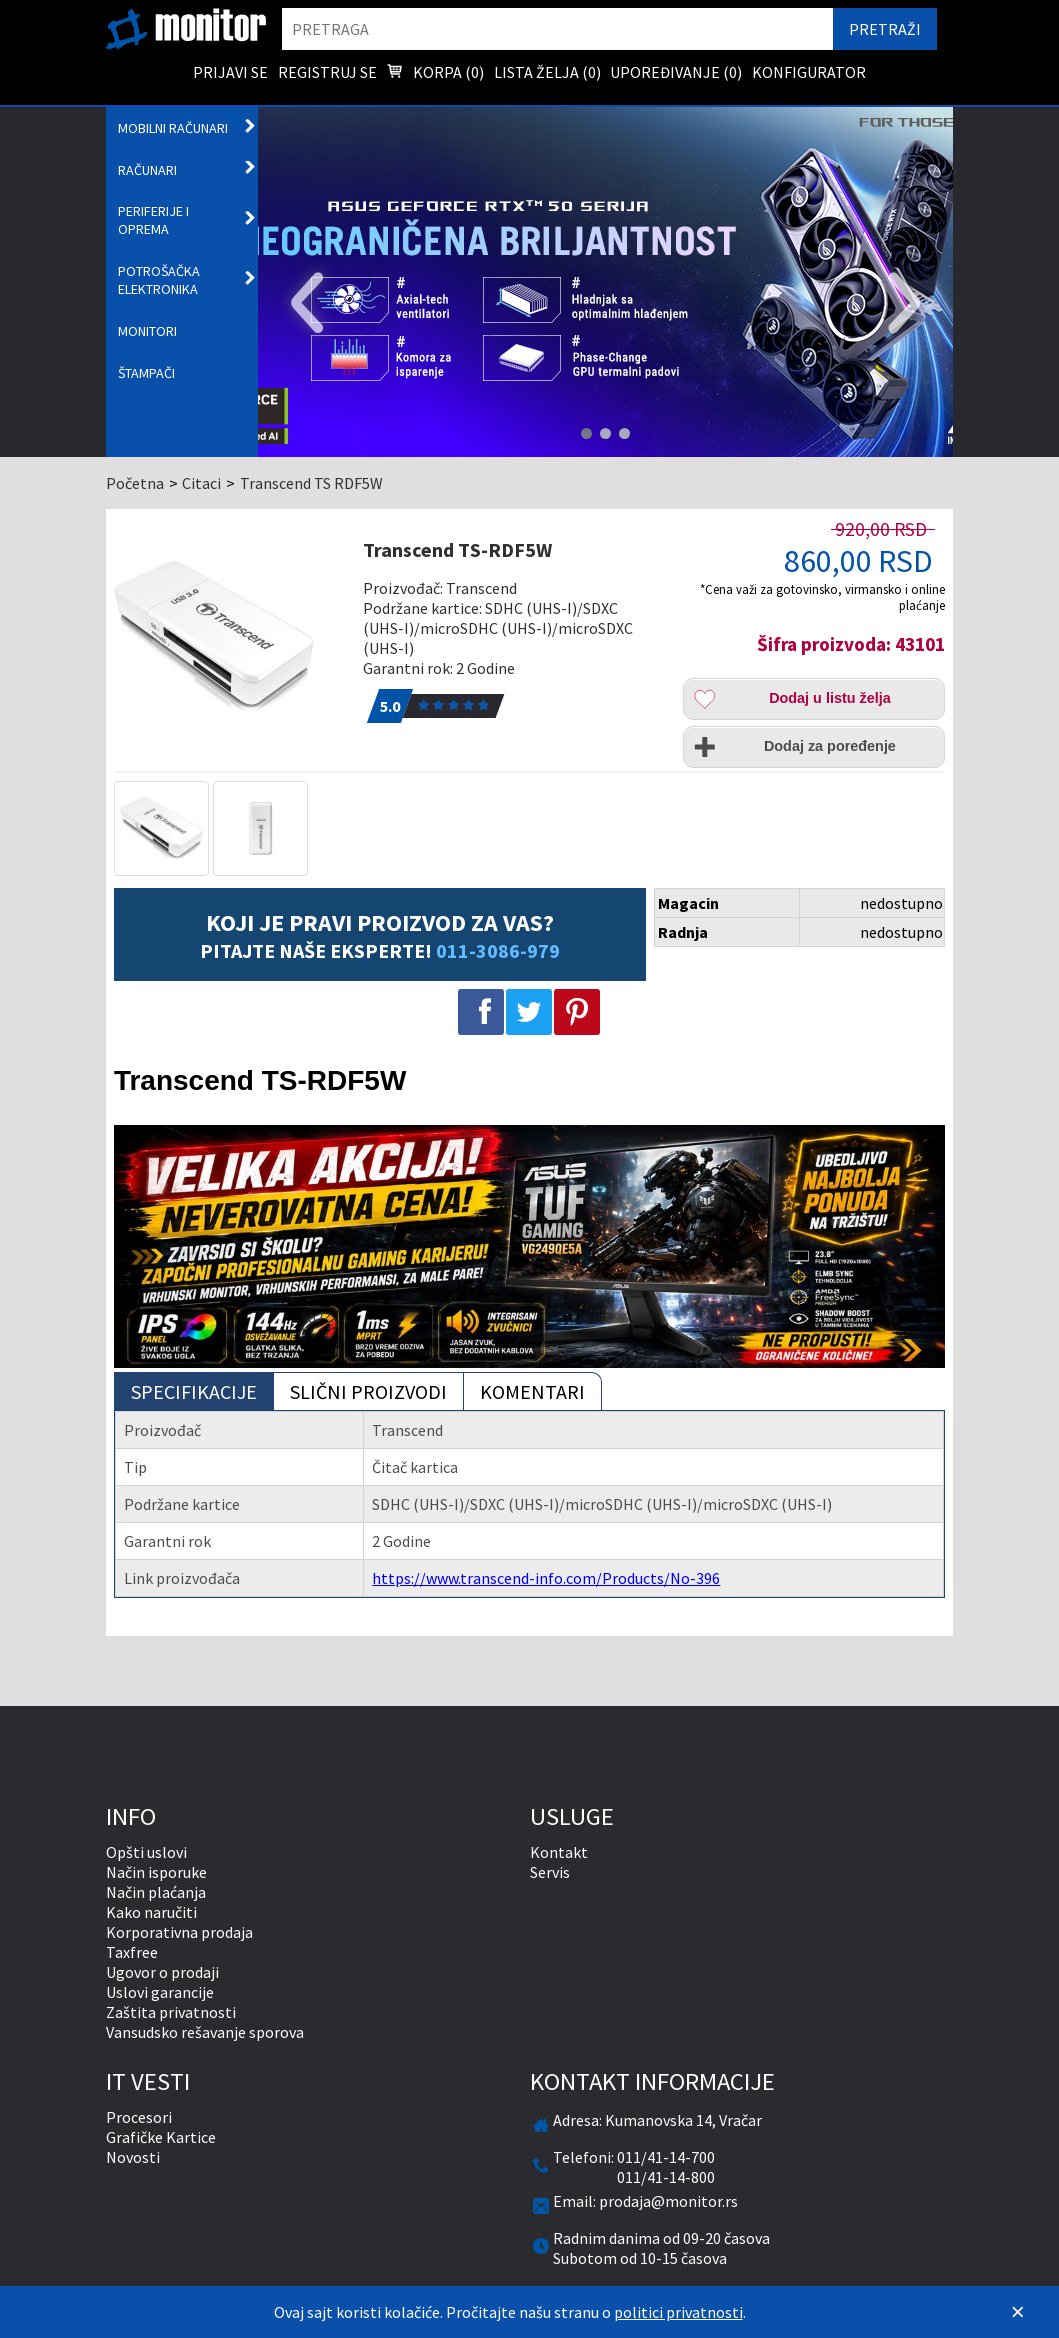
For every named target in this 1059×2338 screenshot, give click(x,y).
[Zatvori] (1018, 2312)
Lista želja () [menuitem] (547, 72)
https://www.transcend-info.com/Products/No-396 (546, 1578)
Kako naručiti (151, 1912)
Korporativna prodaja (179, 1932)
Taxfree (132, 1952)
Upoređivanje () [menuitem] (676, 72)
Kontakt (559, 1852)
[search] (557, 29)
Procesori (139, 2117)
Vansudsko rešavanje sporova (205, 2032)
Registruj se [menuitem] (327, 72)
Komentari (532, 1391)
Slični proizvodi (368, 1391)
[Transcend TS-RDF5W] (230, 637)
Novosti (133, 2157)
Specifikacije (194, 1391)
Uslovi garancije (160, 1992)
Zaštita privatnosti (171, 2012)
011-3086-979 (498, 950)
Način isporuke (156, 1872)
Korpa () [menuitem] (435, 74)
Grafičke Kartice (161, 2137)
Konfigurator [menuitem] (809, 72)
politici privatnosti (678, 2312)
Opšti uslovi (146, 1852)
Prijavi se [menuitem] (230, 72)
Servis (550, 1872)
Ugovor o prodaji (162, 1972)
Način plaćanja (156, 1892)
